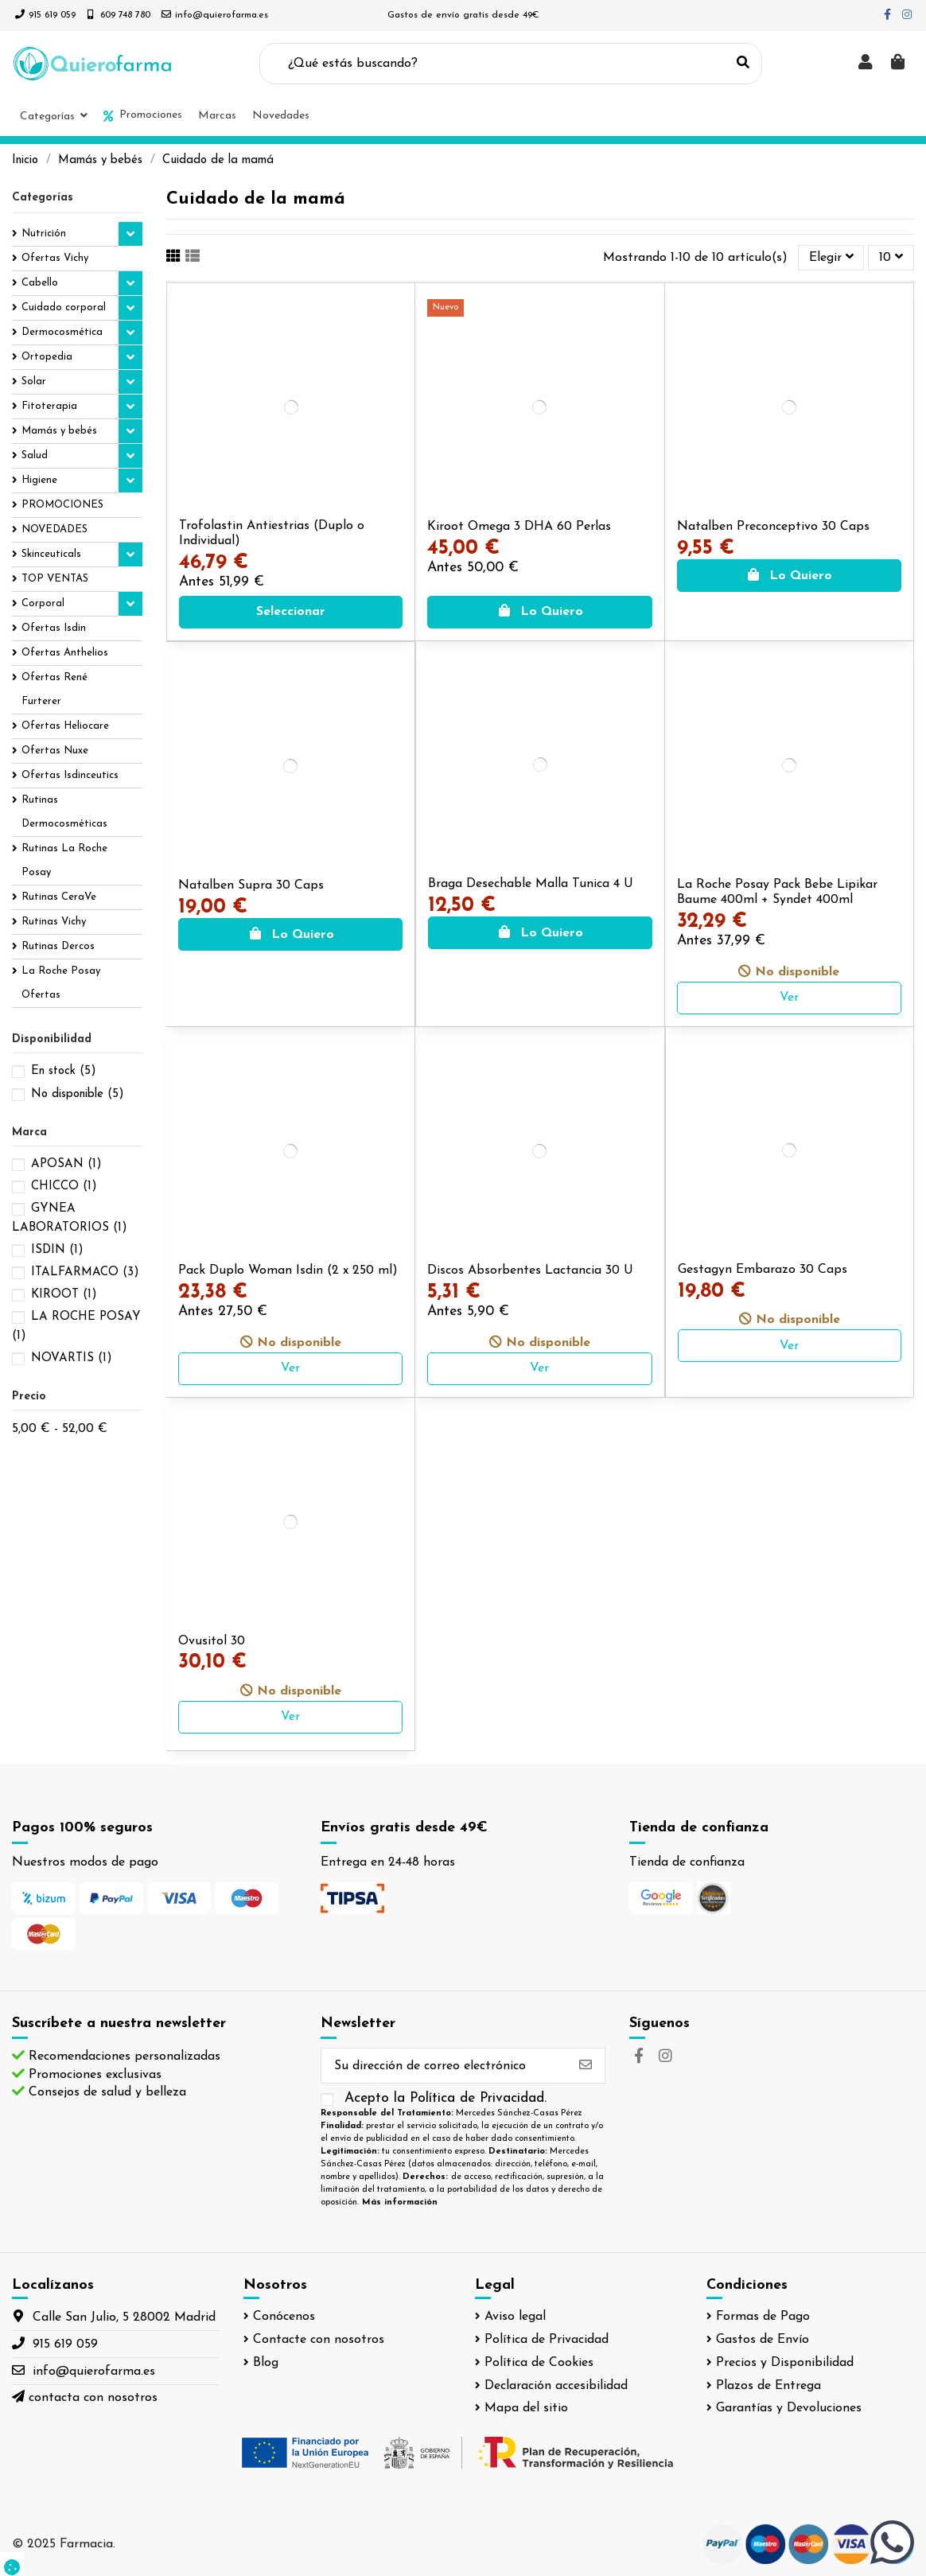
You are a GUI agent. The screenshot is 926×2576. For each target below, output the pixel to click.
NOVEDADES (54, 529)
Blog (265, 2362)
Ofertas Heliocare (65, 726)
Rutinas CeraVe (58, 897)
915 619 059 (52, 15)
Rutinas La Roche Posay (64, 860)
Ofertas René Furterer (54, 689)
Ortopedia (46, 357)
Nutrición (43, 233)
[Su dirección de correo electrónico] (443, 2066)
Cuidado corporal (63, 307)
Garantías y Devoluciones (789, 2408)
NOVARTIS (71, 1358)
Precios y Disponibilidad (785, 2362)
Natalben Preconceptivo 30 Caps (773, 526)
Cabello (39, 283)
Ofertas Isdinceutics (70, 775)
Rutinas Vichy (53, 921)
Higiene (39, 480)
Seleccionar (290, 611)
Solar (33, 381)
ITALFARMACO (85, 1272)
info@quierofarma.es (221, 15)
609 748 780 (125, 15)
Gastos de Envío (762, 2339)
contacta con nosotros (93, 2397)
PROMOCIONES (62, 505)
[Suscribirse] (585, 2066)
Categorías (42, 198)
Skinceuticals (51, 554)
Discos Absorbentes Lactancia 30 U (530, 1270)
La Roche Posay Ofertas (60, 983)
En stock (63, 1071)
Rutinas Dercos (58, 946)
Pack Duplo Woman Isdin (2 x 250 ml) (288, 1270)
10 (891, 257)
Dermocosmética (62, 332)
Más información (400, 2202)
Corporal (42, 603)
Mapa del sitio (526, 2408)
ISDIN (57, 1250)
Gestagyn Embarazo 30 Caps (762, 1269)
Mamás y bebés (59, 431)
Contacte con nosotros (318, 2339)
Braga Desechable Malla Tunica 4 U (530, 883)
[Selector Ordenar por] (831, 257)
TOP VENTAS (54, 579)
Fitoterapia (49, 406)
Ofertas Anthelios (64, 653)
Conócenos (284, 2316)
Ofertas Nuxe (54, 750)
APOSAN (66, 1164)
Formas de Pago (763, 2316)
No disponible (77, 1094)
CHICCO (64, 1187)
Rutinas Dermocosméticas (64, 812)
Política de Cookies (538, 2362)
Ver (789, 997)
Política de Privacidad (546, 2339)
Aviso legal (515, 2316)
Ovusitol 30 (211, 1641)
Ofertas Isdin (53, 628)
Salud (34, 455)
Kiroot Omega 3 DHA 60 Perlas (519, 526)
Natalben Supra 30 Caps (251, 885)
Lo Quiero (539, 612)
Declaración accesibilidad (556, 2385)
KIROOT (64, 1295)
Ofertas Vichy (54, 258)
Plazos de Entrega (768, 2385)
